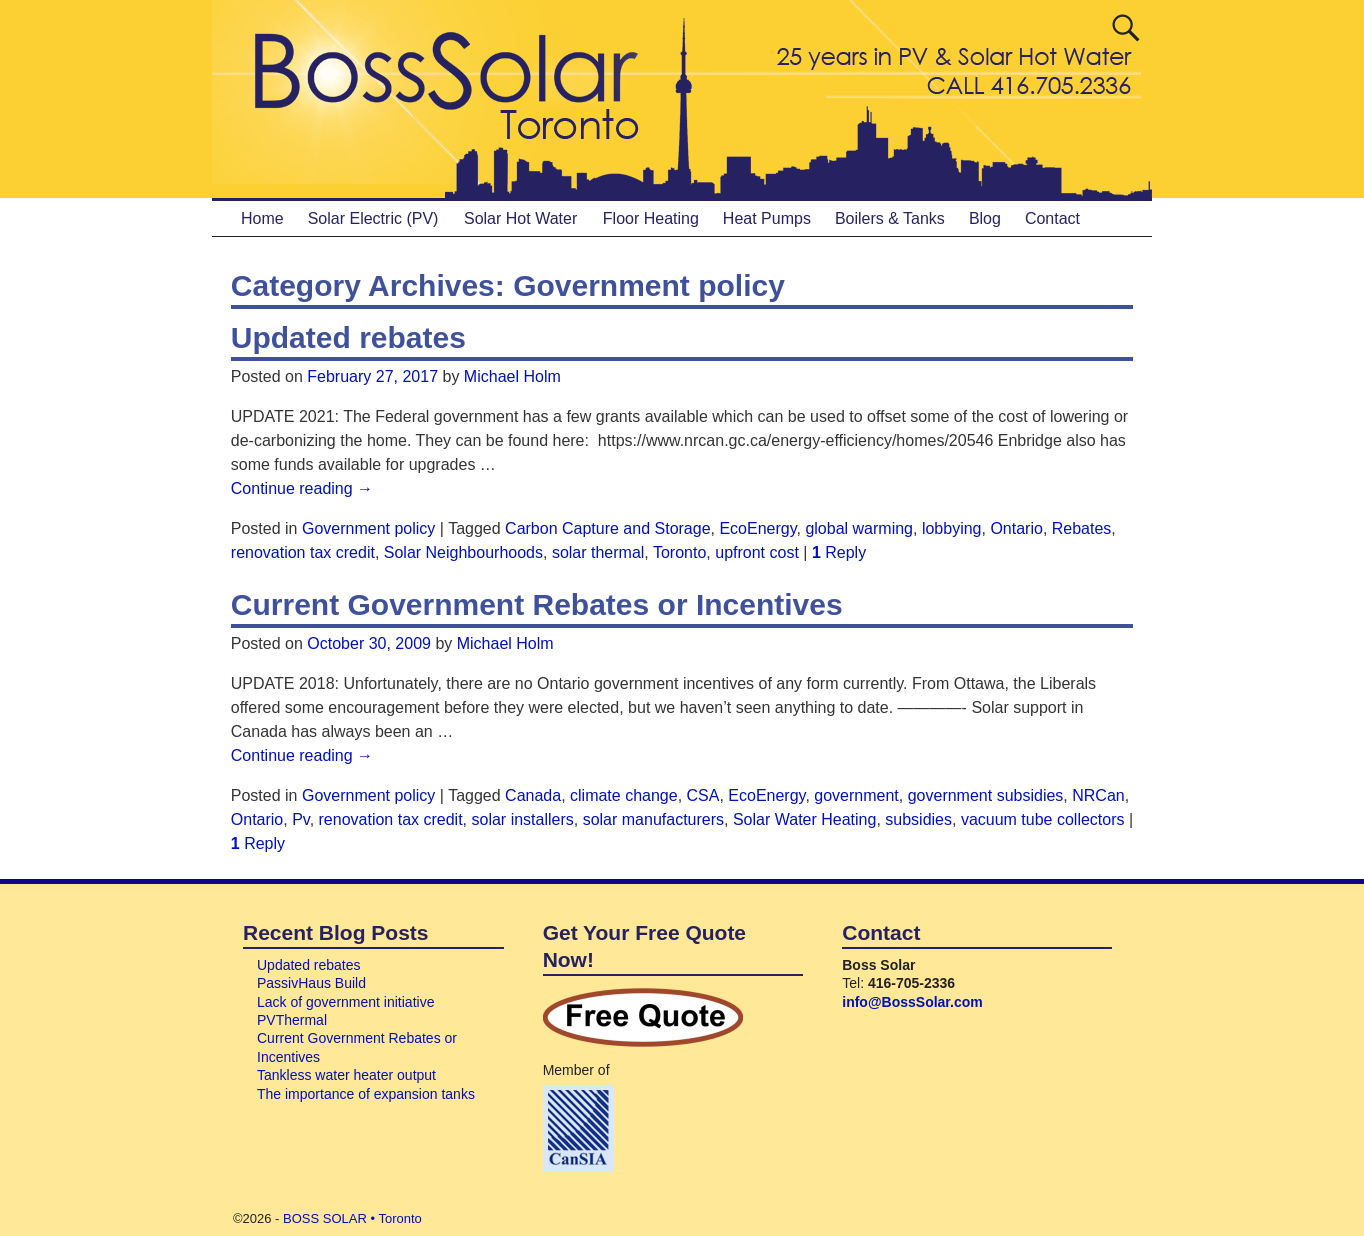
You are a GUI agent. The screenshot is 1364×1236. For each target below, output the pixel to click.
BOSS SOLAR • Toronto (352, 1218)
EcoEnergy (757, 528)
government (856, 795)
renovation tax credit (303, 552)
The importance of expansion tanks (366, 1094)
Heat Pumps (767, 218)
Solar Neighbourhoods (463, 552)
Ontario (1016, 528)
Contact (1052, 218)
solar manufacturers (653, 819)
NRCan (1098, 795)
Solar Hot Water (520, 218)
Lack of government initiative (345, 1002)
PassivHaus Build (311, 983)
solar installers (523, 819)
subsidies (918, 819)
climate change (624, 795)
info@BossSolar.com (912, 1002)
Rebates (1082, 528)
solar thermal (598, 552)
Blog (985, 218)
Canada (533, 795)
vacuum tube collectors (1043, 819)
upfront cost (757, 552)
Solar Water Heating (804, 819)
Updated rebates (348, 337)
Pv (300, 819)
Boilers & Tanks (890, 218)
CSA (703, 795)
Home (262, 218)
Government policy (368, 528)
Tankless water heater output (346, 1075)
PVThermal (292, 1020)
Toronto (679, 552)
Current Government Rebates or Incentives (537, 604)
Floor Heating (651, 218)
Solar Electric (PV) (373, 218)
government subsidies (986, 795)
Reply (839, 552)
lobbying (952, 528)
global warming (859, 528)
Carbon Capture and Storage (607, 528)
